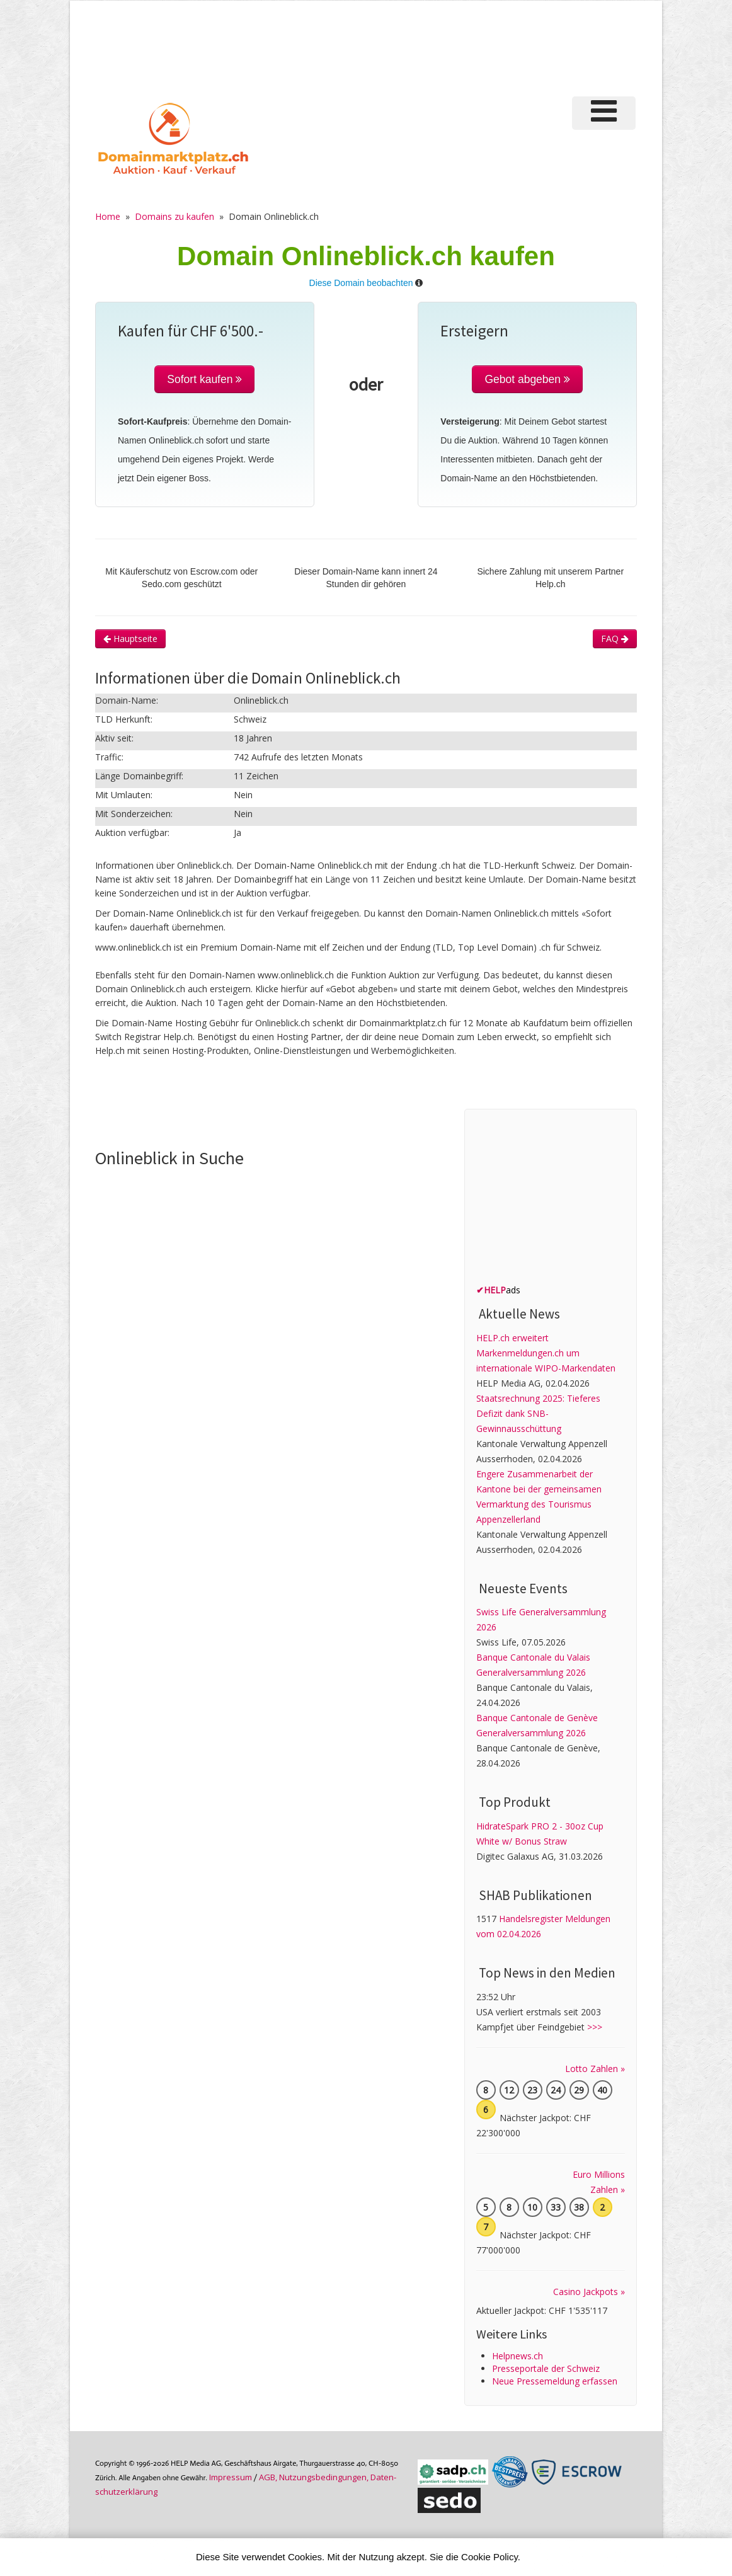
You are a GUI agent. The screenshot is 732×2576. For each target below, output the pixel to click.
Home (107, 216)
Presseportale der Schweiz (546, 2368)
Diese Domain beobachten (361, 283)
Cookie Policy (489, 2556)
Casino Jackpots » (589, 2292)
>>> (594, 2027)
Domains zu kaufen (174, 216)
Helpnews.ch (517, 2356)
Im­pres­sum (230, 2477)
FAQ (615, 638)
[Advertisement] (419, 46)
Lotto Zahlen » (595, 2069)
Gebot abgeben (527, 379)
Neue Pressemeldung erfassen (554, 2381)
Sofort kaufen (204, 379)
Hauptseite (130, 638)
